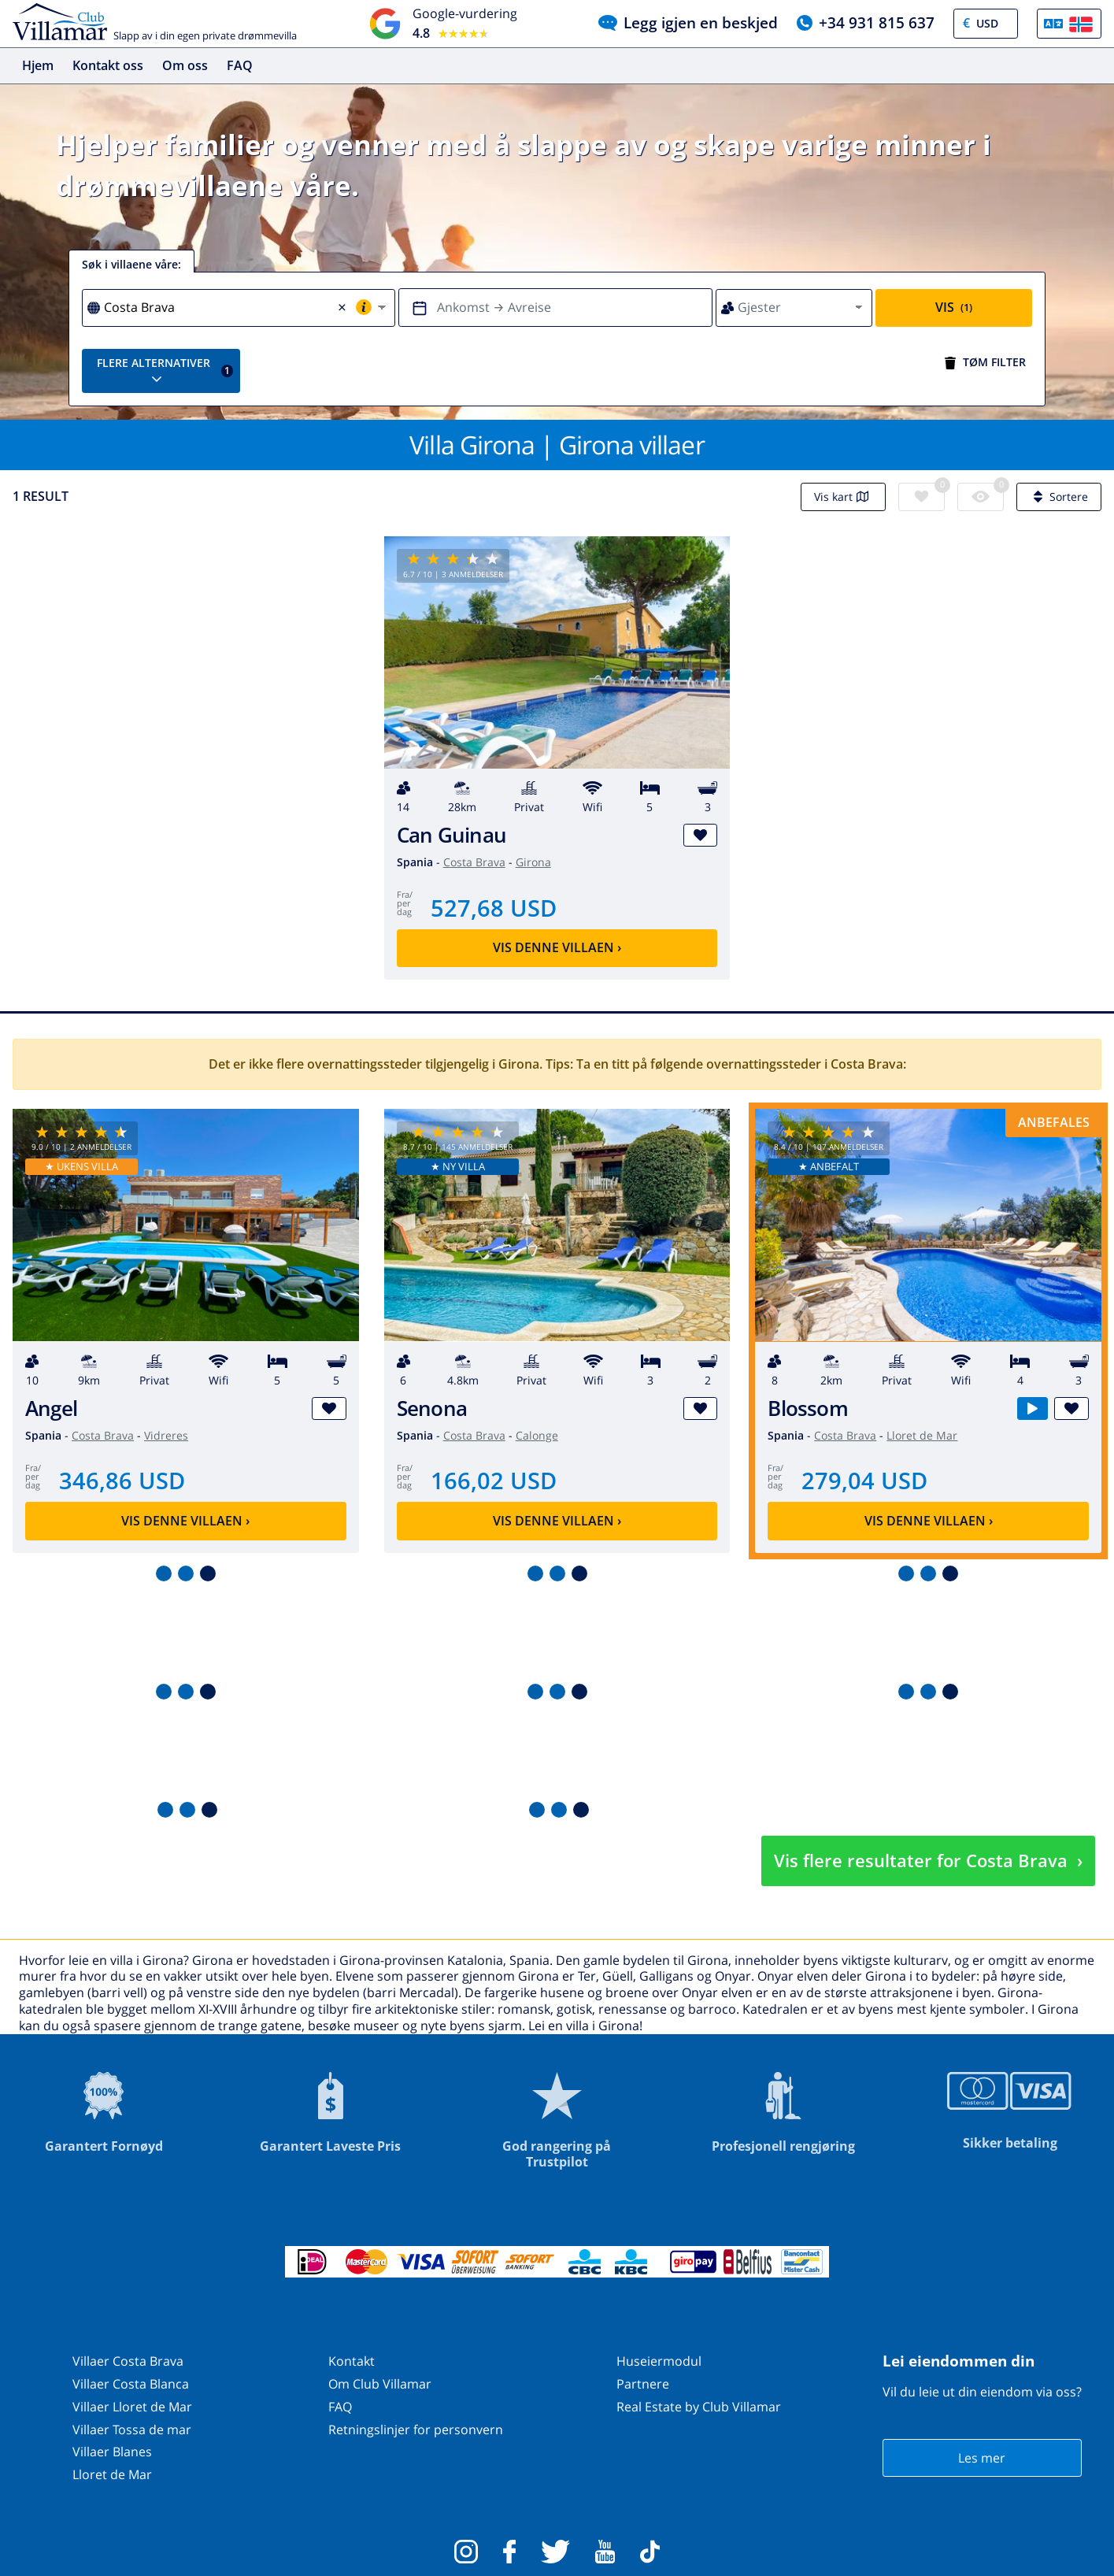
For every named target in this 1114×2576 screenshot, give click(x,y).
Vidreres (166, 1435)
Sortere (1059, 496)
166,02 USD (494, 1480)
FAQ (240, 65)
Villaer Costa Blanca (130, 2384)
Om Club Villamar (379, 2384)
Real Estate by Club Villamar (698, 2406)
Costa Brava (474, 861)
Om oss (185, 65)
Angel (51, 1408)
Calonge (537, 1435)
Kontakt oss (107, 65)
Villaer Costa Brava (127, 2361)
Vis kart (843, 496)
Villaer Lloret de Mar (132, 2406)
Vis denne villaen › (557, 947)
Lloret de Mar (921, 1435)
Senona (432, 1408)
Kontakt (351, 2361)
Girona (533, 861)
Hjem (38, 65)
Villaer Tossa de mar (131, 2429)
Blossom (808, 1408)
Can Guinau (451, 835)
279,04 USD (864, 1480)
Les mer (981, 2458)
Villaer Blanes (112, 2451)
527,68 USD (494, 907)
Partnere (642, 2384)
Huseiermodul (658, 2361)
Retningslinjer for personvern (415, 2429)
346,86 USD (122, 1480)
